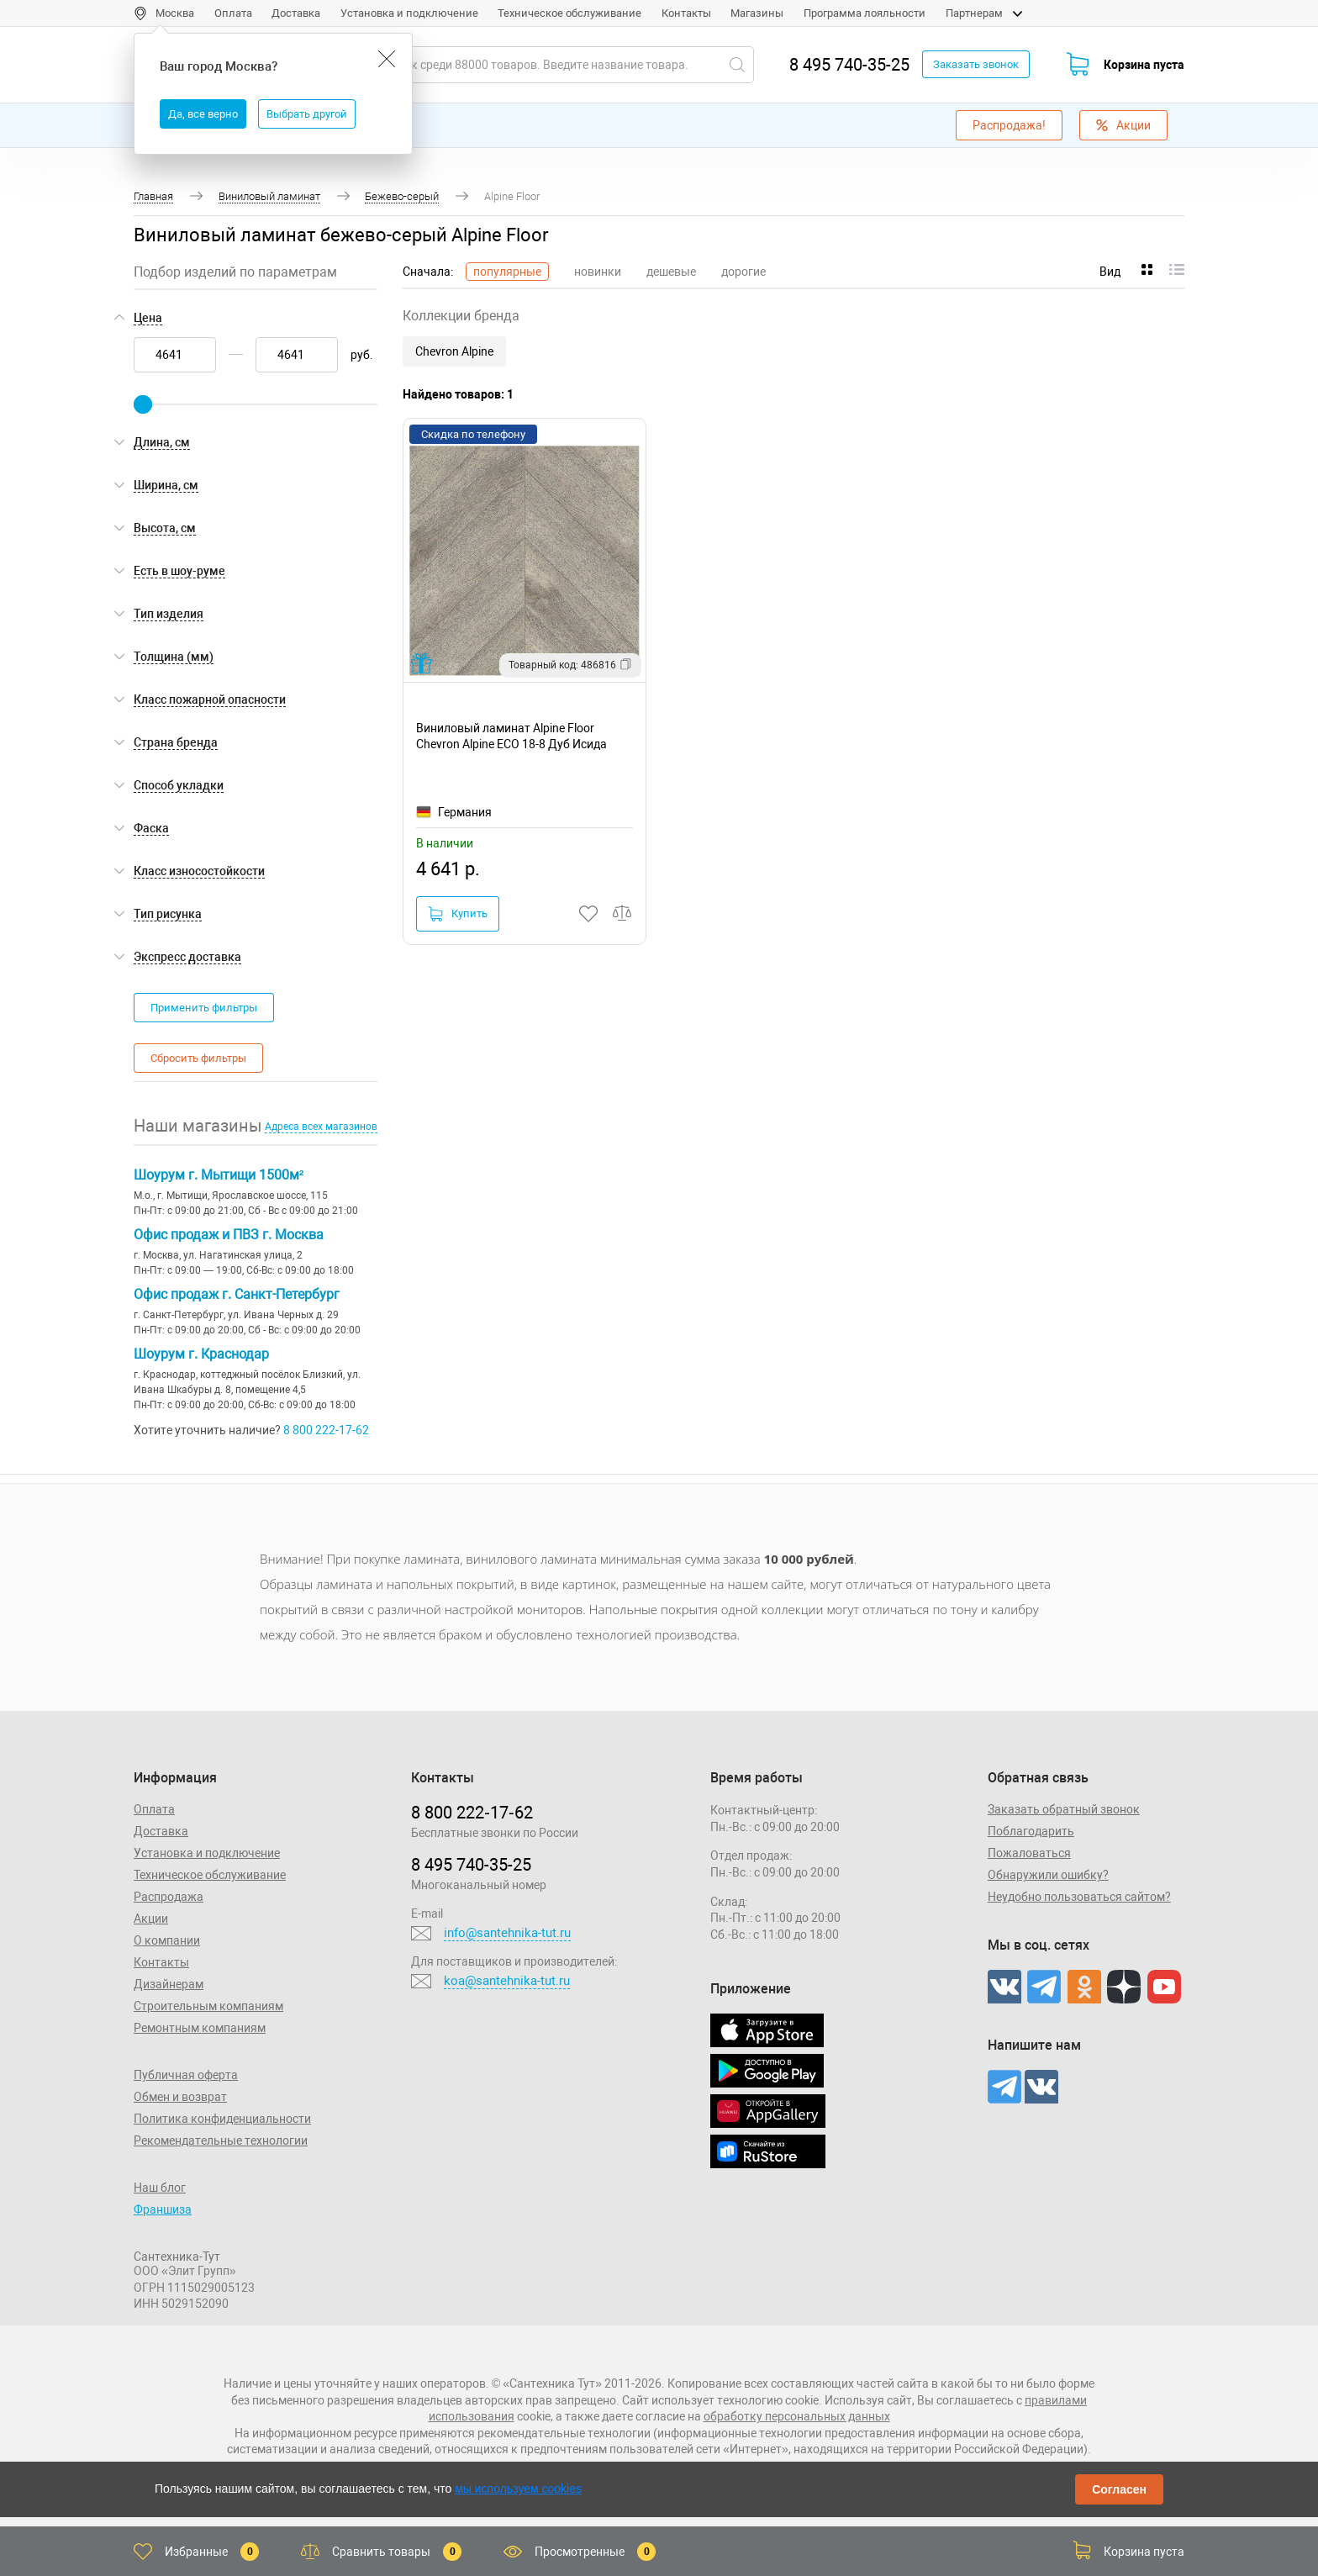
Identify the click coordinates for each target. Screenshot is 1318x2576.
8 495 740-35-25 (849, 65)
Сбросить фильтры (198, 1058)
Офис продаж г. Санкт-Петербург (237, 1294)
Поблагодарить (1031, 1831)
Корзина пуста (1144, 64)
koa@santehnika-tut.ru (507, 1980)
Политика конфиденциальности (222, 2118)
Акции (1123, 125)
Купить (458, 913)
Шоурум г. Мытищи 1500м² (218, 1175)
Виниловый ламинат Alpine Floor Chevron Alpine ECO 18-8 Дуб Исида (511, 736)
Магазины (756, 13)
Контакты (686, 13)
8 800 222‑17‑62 (471, 1813)
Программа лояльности (864, 13)
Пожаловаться (1029, 1853)
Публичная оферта (186, 2075)
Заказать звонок (976, 64)
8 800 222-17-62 (326, 1430)
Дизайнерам (168, 1984)
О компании (167, 1940)
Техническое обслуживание (569, 13)
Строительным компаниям (208, 2006)
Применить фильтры (203, 1007)
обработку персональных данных (797, 2416)
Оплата (233, 13)
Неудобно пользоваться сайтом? (1079, 1896)
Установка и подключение (409, 13)
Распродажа (168, 1896)
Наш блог (160, 2187)
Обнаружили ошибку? (1048, 1875)
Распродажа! (1009, 125)
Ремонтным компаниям (200, 2028)
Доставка (296, 13)
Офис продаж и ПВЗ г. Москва (229, 1235)
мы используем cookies (518, 2488)
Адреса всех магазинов (321, 1126)
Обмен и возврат (180, 2097)
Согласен (1119, 2489)
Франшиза (163, 2209)
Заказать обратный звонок (1064, 1809)
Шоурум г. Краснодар (201, 1354)
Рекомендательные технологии (221, 2140)
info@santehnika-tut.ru (507, 1932)
